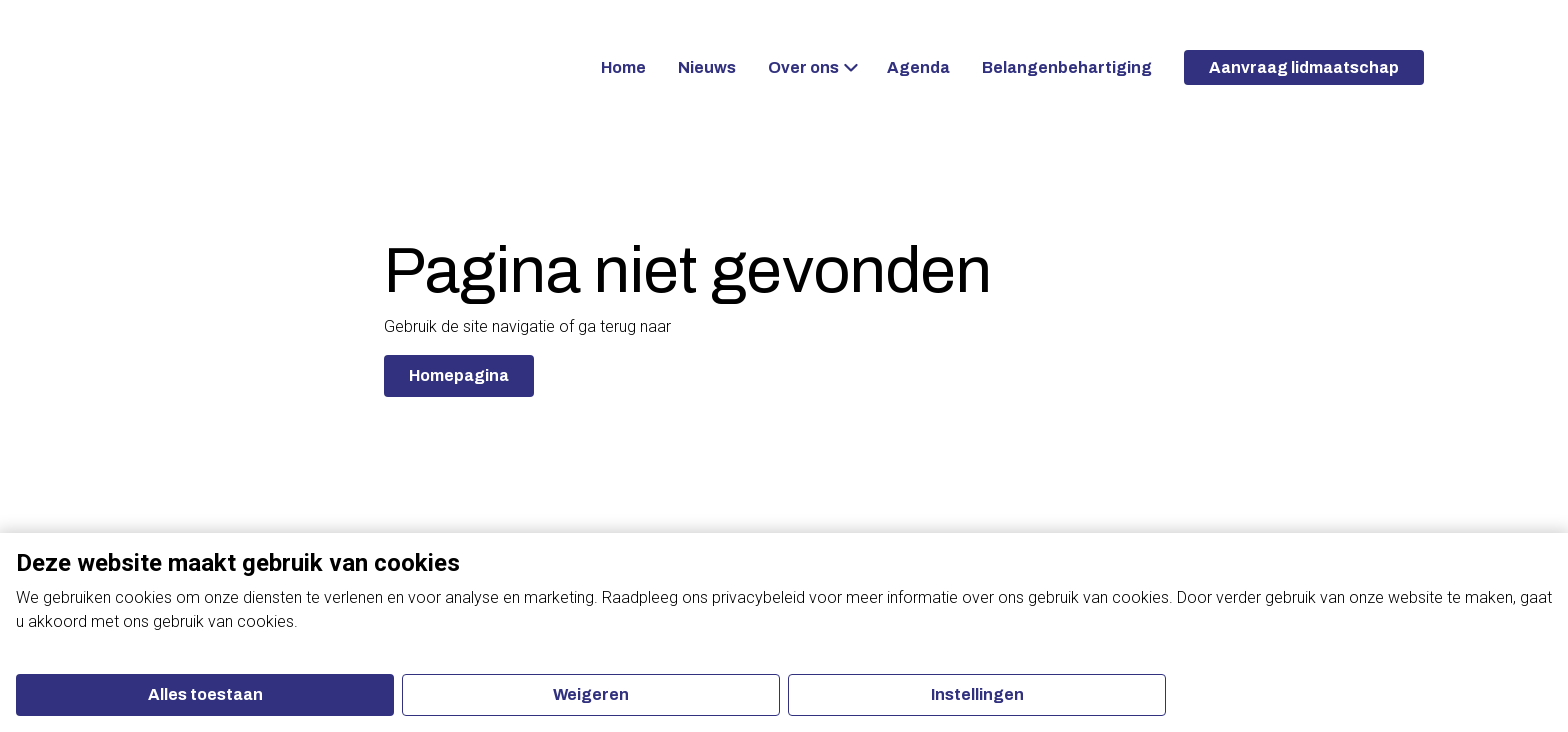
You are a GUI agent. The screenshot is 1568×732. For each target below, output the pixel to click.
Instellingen (977, 694)
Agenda (918, 67)
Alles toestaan (205, 694)
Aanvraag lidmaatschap (1304, 67)
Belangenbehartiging (1067, 67)
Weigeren (591, 694)
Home (623, 67)
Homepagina (459, 375)
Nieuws (707, 67)
